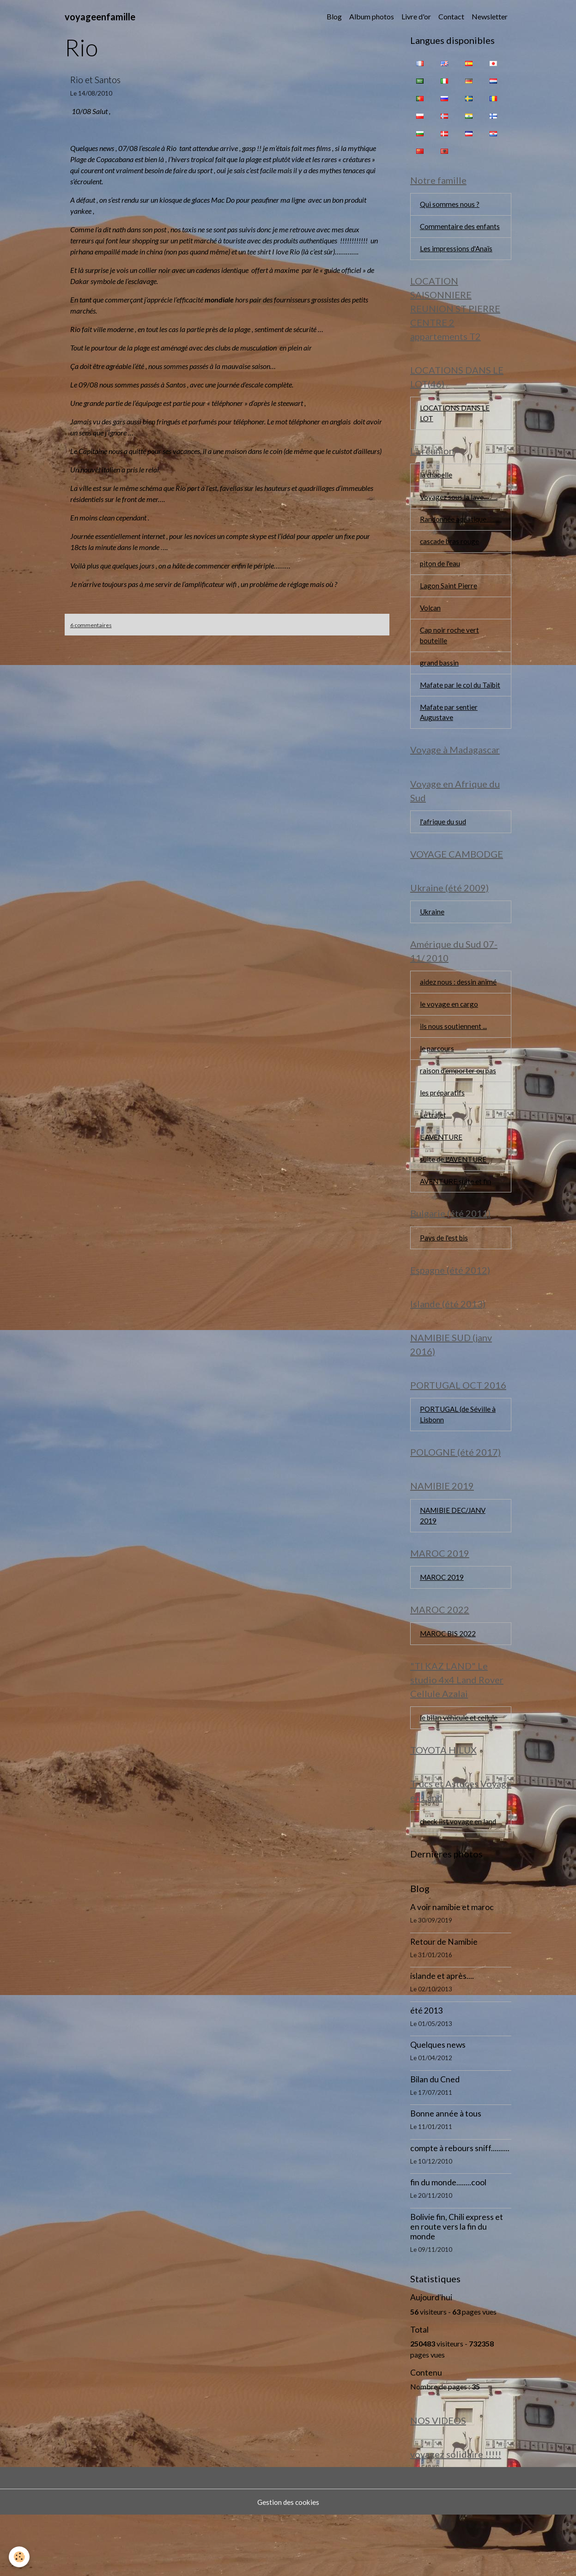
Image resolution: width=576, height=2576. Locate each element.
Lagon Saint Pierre (448, 605)
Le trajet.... (436, 1157)
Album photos (371, 16)
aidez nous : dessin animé (459, 1021)
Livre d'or (416, 16)
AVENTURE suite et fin (456, 1225)
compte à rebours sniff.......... (459, 2207)
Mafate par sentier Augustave (449, 746)
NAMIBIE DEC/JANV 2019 (455, 1568)
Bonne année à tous (445, 2172)
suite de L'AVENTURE (454, 1202)
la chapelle (436, 481)
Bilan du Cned (435, 2138)
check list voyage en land (459, 1880)
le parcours (437, 1089)
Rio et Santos (95, 79)
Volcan (431, 627)
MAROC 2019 (443, 1631)
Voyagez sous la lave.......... (459, 503)
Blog (334, 16)
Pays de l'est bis (445, 1283)
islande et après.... (442, 2035)
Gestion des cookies (288, 2562)
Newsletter (490, 16)
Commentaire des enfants (460, 228)
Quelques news (438, 2104)
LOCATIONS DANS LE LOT (456, 418)
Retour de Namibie (444, 2001)
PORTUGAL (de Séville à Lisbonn (459, 1464)
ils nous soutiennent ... (453, 1067)
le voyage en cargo (449, 1044)
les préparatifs (443, 1135)
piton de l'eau (440, 582)
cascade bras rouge (450, 560)
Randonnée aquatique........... (443, 532)
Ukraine (432, 950)
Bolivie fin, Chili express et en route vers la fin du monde (456, 2285)
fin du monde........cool (448, 2241)
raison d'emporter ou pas (459, 1112)
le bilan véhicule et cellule (459, 1774)
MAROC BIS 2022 (449, 1688)
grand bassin (440, 684)
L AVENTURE (442, 1180)
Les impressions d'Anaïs (457, 250)
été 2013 (426, 2069)
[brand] (100, 17)
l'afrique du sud (443, 857)
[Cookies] (19, 2556)
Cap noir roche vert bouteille (450, 656)
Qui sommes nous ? (450, 205)
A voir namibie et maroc (452, 1966)
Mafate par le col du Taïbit (451, 712)
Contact (451, 16)
